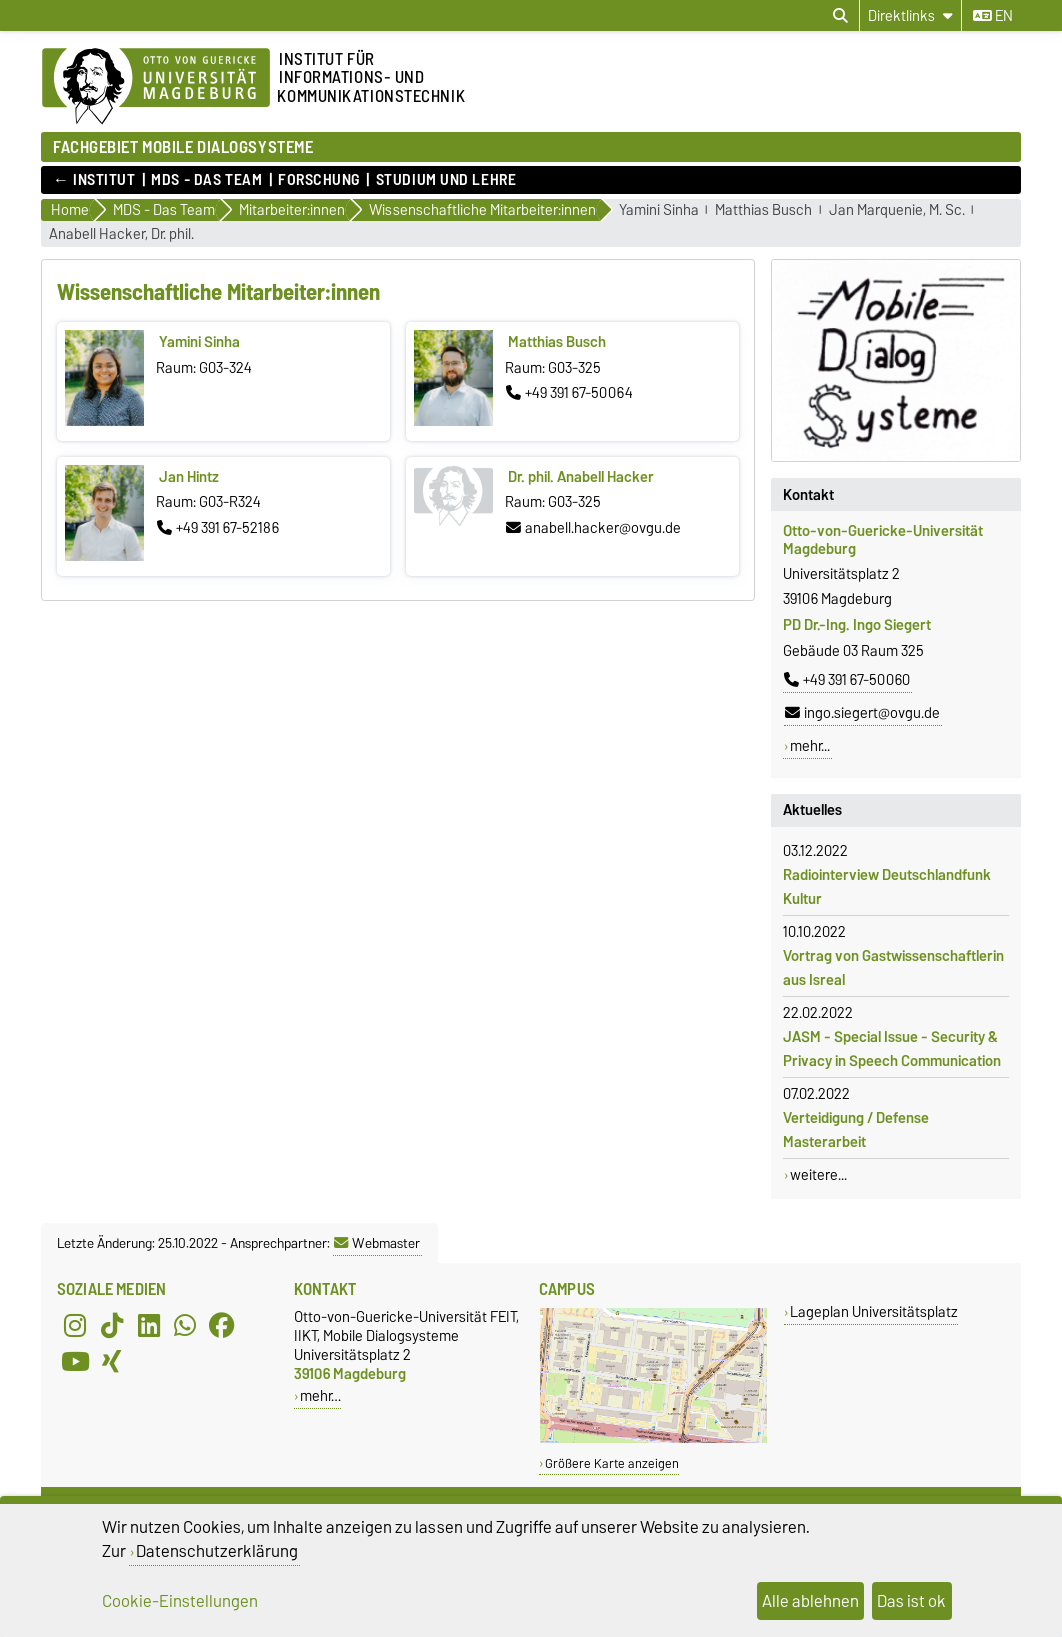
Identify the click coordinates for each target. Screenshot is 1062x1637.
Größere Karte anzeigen (612, 1463)
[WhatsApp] (185, 1325)
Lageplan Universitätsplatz (874, 1311)
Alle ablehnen (810, 1601)
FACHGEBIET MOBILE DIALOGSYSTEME (183, 146)
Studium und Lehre (446, 180)
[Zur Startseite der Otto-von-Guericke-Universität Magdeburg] (156, 87)
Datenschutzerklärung (217, 1551)
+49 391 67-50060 (847, 680)
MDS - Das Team (206, 180)
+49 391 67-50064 (569, 393)
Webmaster (377, 1243)
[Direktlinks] (910, 15)
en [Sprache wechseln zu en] (993, 16)
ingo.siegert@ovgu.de (862, 713)
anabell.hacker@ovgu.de (593, 528)
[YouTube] (75, 1361)
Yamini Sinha (659, 210)
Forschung (319, 180)
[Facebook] (222, 1325)
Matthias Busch (763, 210)
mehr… (320, 1395)
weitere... (818, 1175)
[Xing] (112, 1361)
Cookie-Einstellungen (180, 1601)
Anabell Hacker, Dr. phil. (121, 234)
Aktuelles (812, 810)
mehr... (810, 746)
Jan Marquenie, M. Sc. (897, 210)
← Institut (94, 180)
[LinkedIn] (149, 1325)
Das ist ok (911, 1601)
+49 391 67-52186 (218, 528)
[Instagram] (75, 1325)
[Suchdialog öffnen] (840, 16)
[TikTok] (112, 1325)
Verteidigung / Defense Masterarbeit (856, 1130)
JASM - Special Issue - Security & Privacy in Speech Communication (892, 1049)
